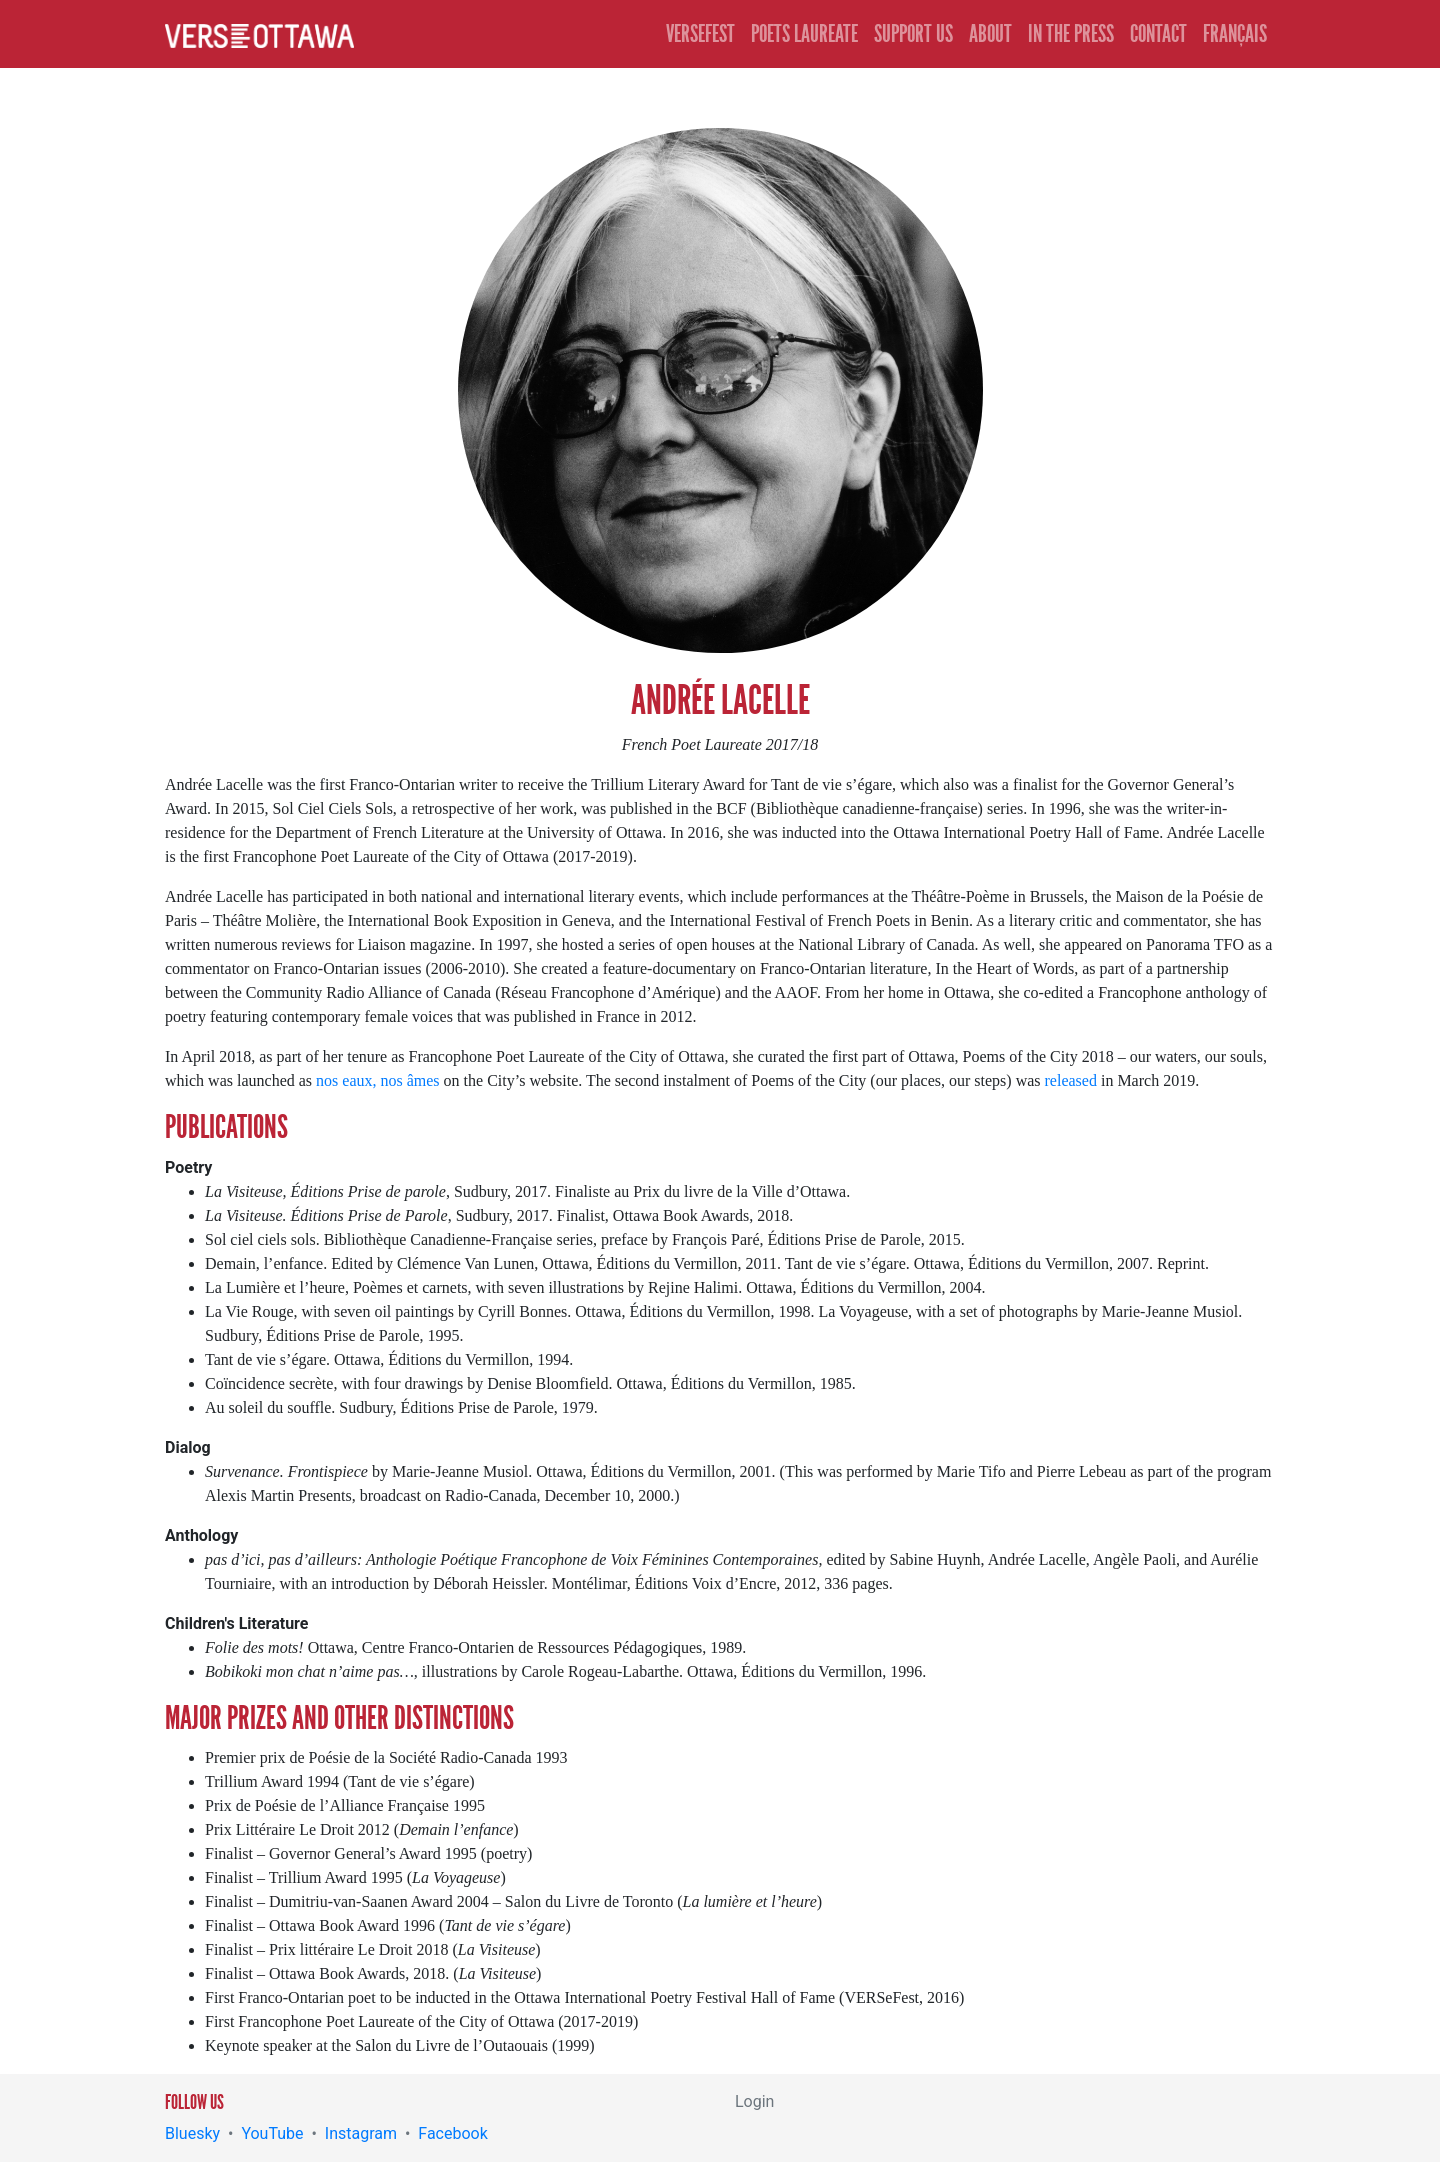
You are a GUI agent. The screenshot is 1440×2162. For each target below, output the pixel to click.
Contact (1158, 34)
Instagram (361, 2133)
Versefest (700, 34)
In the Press (1071, 34)
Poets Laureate (804, 34)
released (1071, 1080)
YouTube (272, 2133)
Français (1235, 34)
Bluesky (192, 2133)
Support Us (913, 34)
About (990, 34)
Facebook (452, 2133)
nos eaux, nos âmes (378, 1080)
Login (754, 2101)
